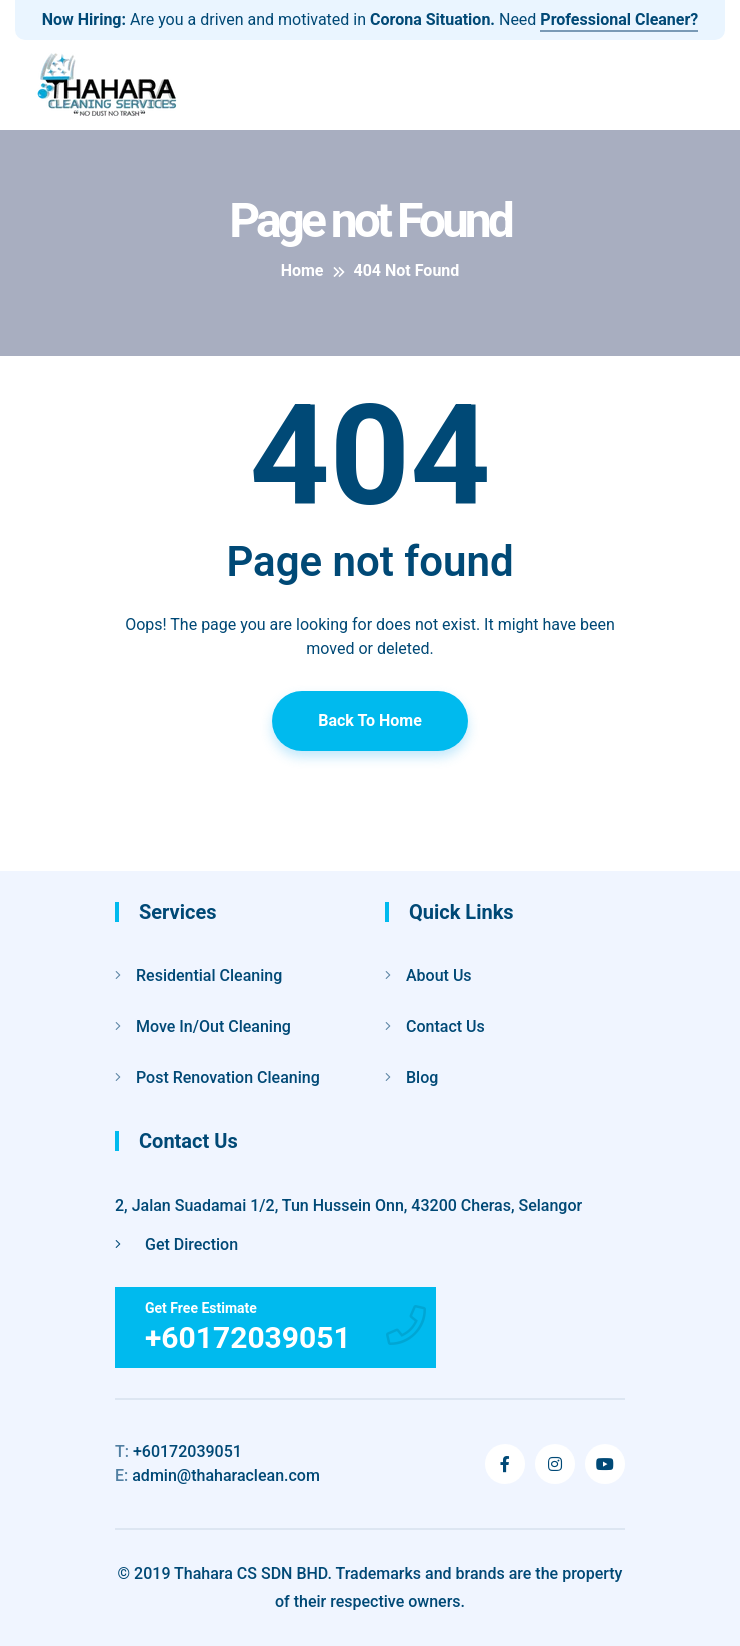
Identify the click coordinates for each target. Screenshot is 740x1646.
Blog (422, 1077)
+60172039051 (178, 1451)
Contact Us (445, 1026)
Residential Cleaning (209, 975)
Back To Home (370, 720)
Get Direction (176, 1244)
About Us (439, 975)
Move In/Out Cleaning (213, 1026)
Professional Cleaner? (619, 19)
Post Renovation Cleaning (228, 1077)
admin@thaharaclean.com (217, 1475)
